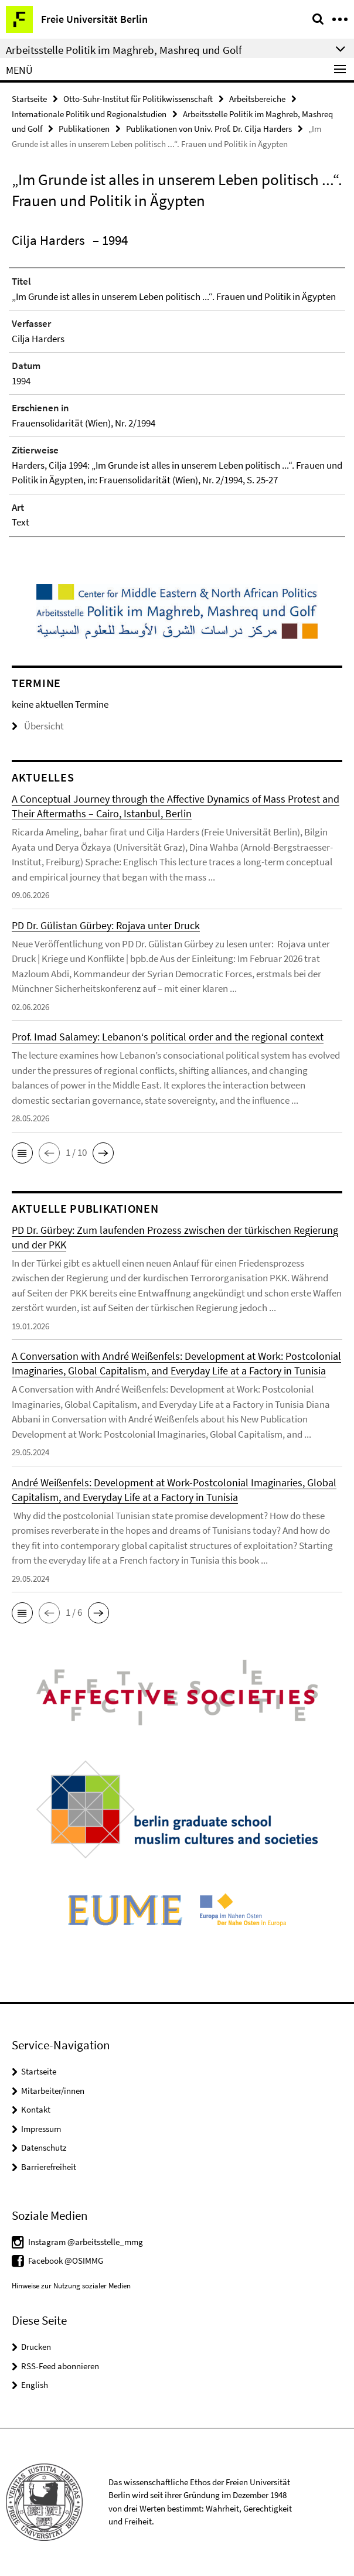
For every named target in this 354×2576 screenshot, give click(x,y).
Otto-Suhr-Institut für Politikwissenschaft (138, 98)
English (34, 2384)
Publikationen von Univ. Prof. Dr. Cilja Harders (209, 128)
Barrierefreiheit (48, 2166)
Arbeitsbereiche (257, 98)
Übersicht (38, 725)
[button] (22, 1153)
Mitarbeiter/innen (52, 2090)
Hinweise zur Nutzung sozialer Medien (71, 2286)
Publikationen (84, 128)
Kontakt (35, 2109)
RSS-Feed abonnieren (60, 2366)
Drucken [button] (36, 2346)
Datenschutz (43, 2147)
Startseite (29, 98)
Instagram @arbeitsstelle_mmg (85, 2241)
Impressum (41, 2128)
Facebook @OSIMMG (65, 2260)
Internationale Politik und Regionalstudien (89, 114)
